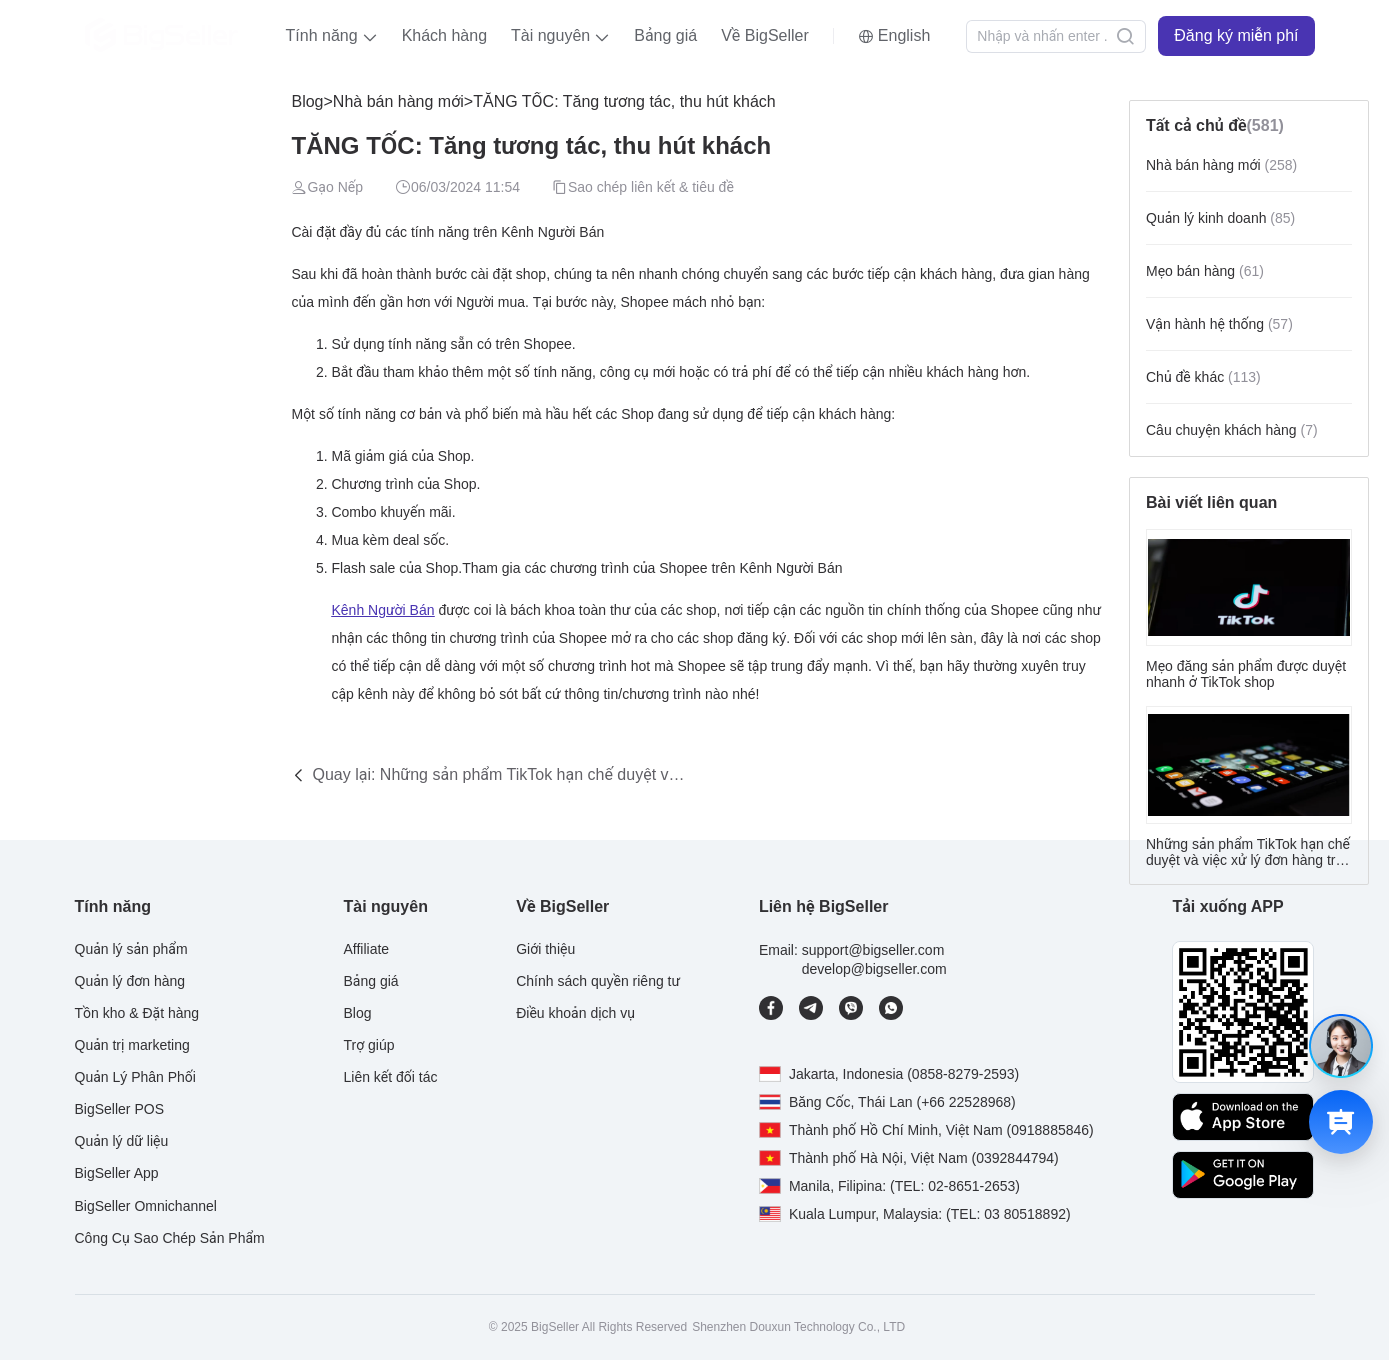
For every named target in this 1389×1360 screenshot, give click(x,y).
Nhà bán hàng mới (398, 101)
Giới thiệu (545, 949)
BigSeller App (117, 1173)
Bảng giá (665, 35)
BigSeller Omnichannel (146, 1206)
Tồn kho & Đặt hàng (137, 1013)
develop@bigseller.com (874, 969)
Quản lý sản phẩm (131, 949)
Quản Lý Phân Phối (135, 1077)
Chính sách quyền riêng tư (598, 981)
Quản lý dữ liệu (122, 1141)
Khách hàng (444, 35)
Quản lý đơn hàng (130, 981)
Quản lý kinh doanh (1220, 218)
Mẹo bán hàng (1205, 271)
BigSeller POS (119, 1109)
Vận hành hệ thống (1219, 324)
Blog (307, 101)
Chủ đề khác (1203, 377)
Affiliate (366, 949)
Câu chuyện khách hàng (1232, 430)
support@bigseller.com (873, 950)
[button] (332, 36)
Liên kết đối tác (390, 1077)
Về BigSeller (765, 35)
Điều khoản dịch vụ (575, 1013)
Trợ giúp (368, 1045)
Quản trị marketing (132, 1045)
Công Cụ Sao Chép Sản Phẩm (170, 1238)
